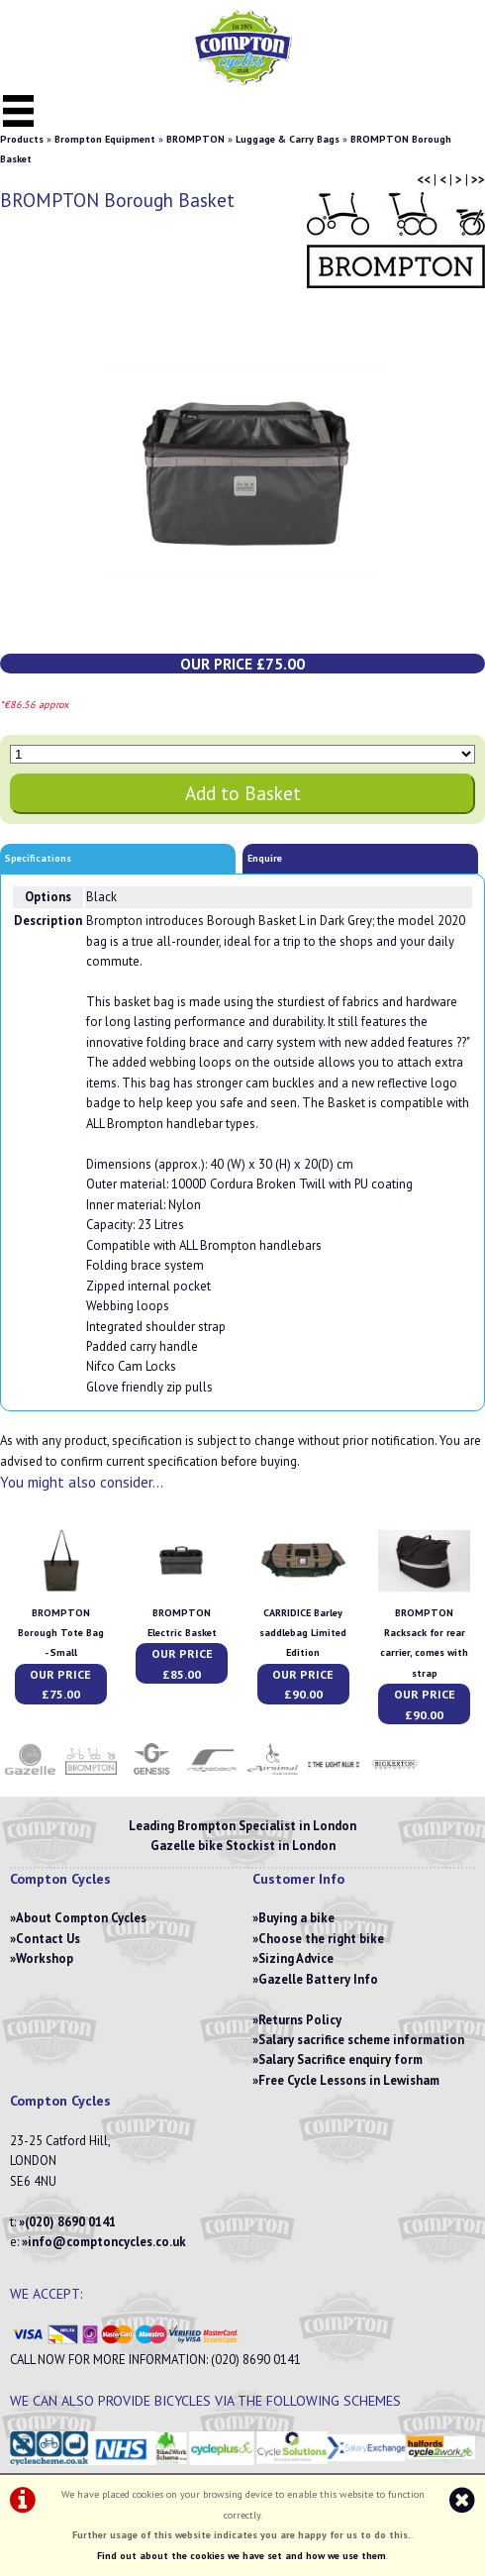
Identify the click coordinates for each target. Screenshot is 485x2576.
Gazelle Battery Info (318, 1979)
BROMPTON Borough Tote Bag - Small (61, 1633)
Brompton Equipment (104, 139)
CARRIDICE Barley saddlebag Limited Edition (302, 1633)
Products (22, 139)
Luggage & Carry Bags (288, 139)
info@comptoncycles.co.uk (107, 2241)
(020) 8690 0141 (70, 2222)
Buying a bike (296, 1917)
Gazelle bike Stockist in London (243, 1845)
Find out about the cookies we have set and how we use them (241, 2555)
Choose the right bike (321, 1938)
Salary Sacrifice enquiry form (340, 2059)
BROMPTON (195, 139)
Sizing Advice (296, 1958)
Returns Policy (299, 2019)
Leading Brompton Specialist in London (242, 1825)
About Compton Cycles (81, 1917)
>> (478, 179)
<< (424, 179)
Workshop (44, 1958)
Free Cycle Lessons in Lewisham (348, 2080)
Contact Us (48, 1938)
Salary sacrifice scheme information (361, 2039)
